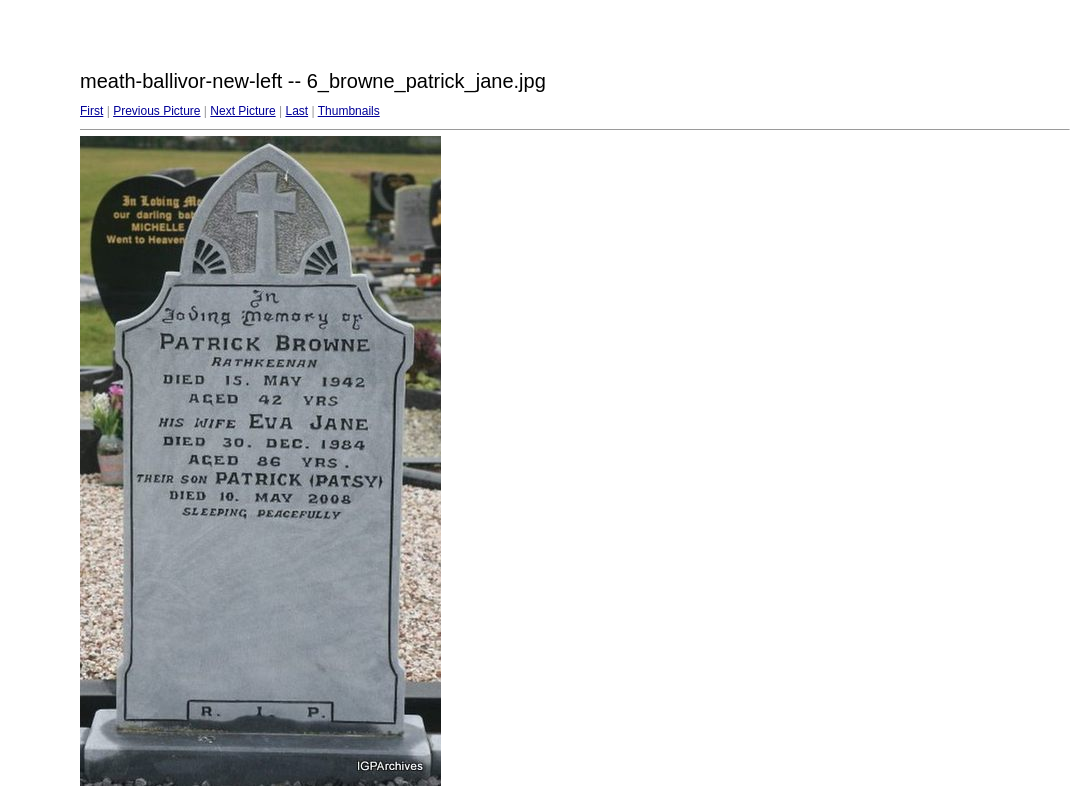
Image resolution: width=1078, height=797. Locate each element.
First (91, 111)
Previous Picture (156, 111)
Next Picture (242, 111)
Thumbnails (349, 111)
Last (296, 111)
